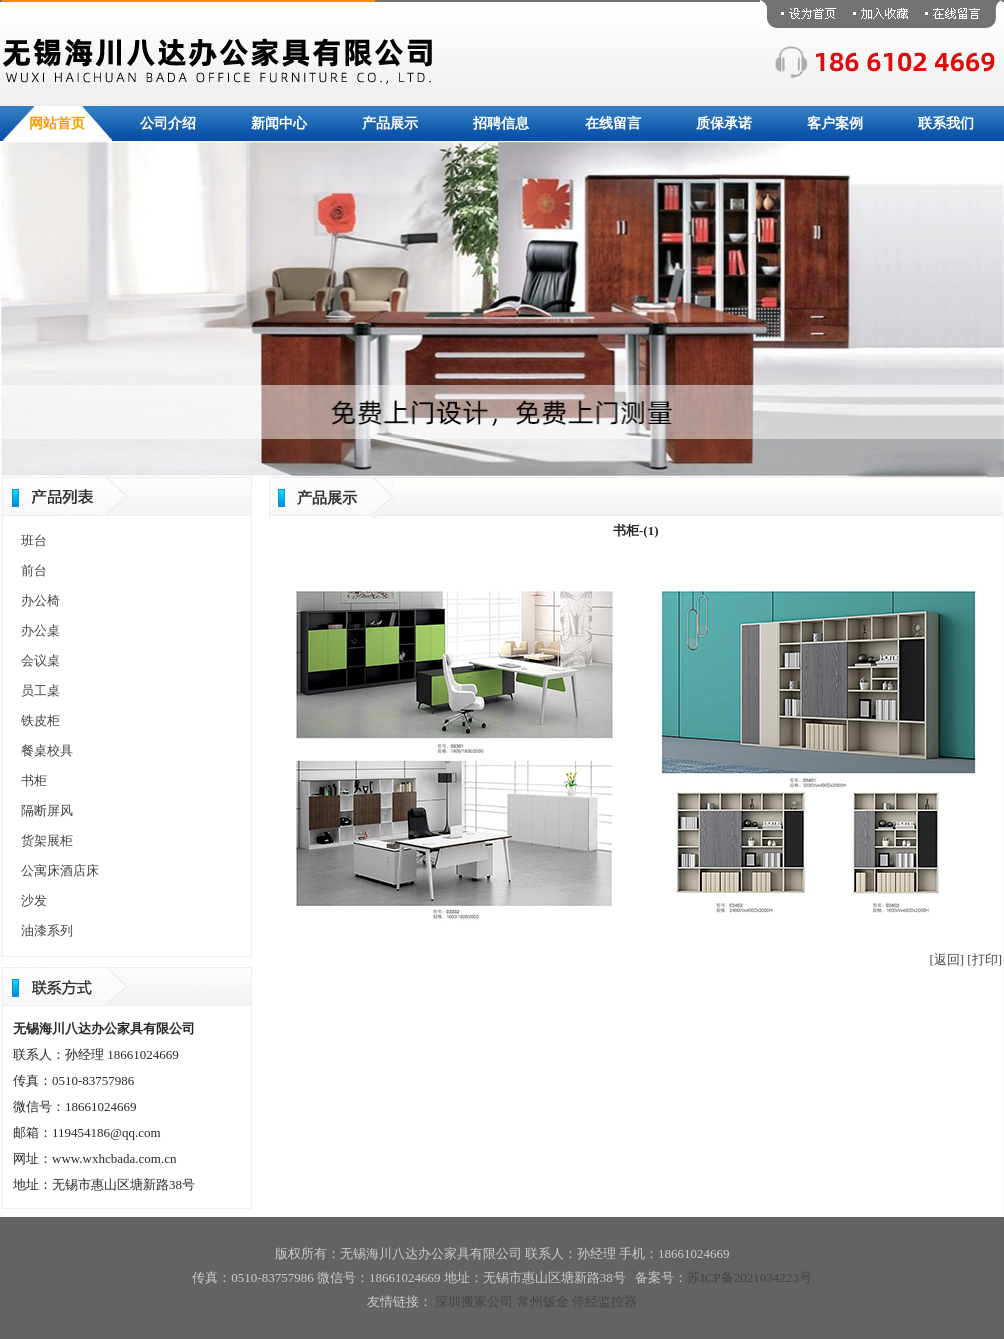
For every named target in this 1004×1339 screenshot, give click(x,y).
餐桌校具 (47, 750)
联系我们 (946, 123)
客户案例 (835, 123)
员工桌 (40, 690)
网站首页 (57, 123)
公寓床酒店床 (60, 870)
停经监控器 (604, 1301)
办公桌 (40, 630)
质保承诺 (724, 123)
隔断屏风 (47, 810)
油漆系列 (47, 930)
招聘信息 (501, 123)
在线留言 (613, 123)
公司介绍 (168, 123)
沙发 (34, 900)
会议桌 (40, 660)
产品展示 (390, 123)
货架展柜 (47, 840)
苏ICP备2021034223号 (749, 1277)
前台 (34, 570)
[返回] (946, 959)
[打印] (984, 959)
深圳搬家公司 (474, 1301)
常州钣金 (543, 1301)
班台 (34, 540)
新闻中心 (279, 123)
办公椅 (40, 600)
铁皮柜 (40, 720)
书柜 (34, 780)
